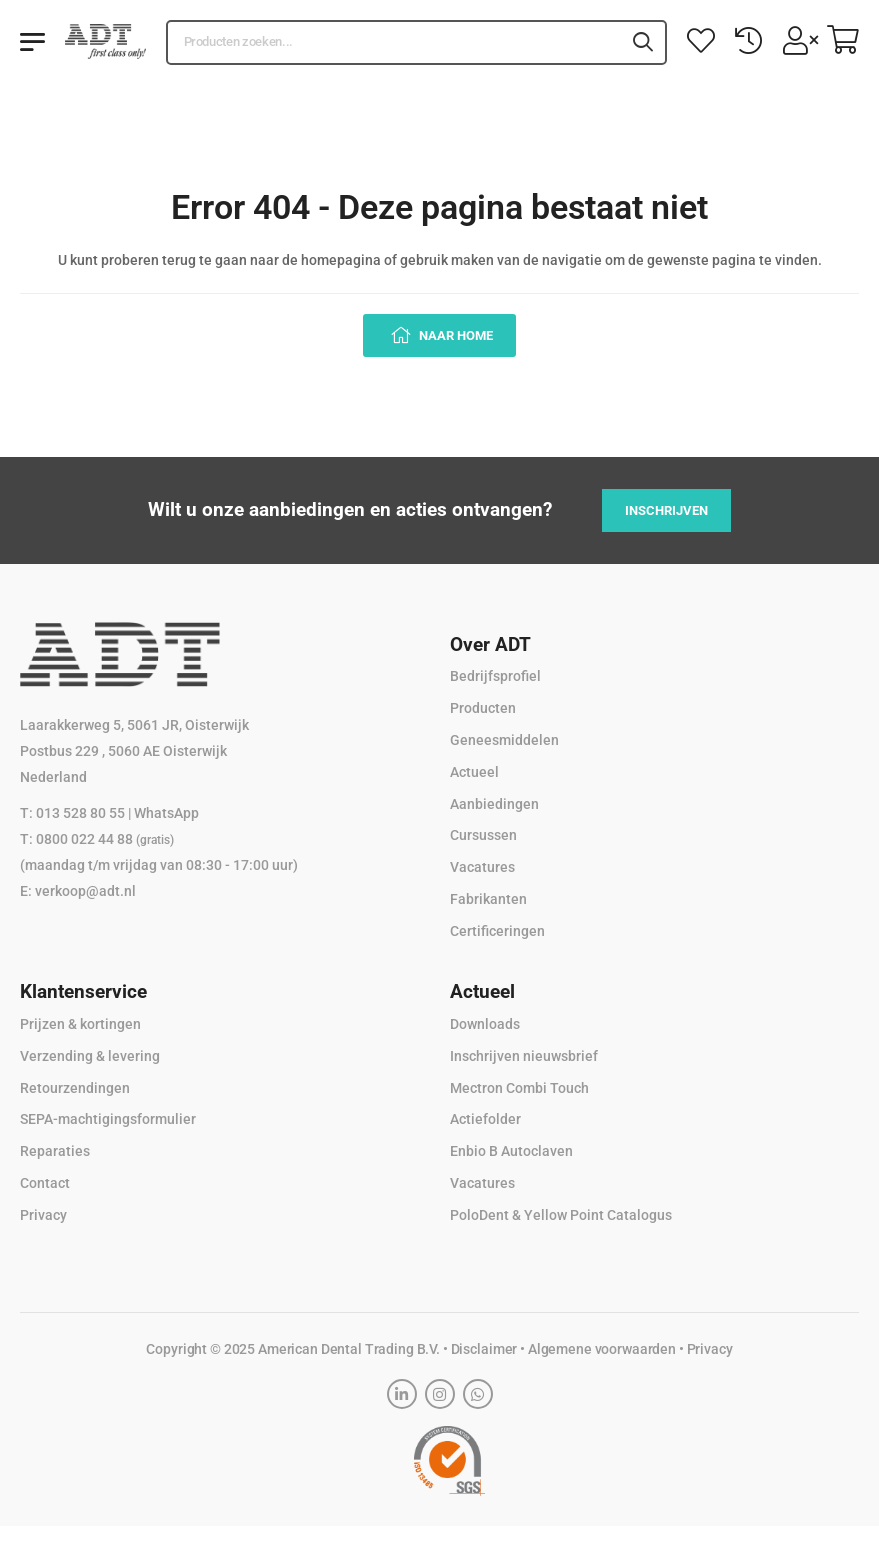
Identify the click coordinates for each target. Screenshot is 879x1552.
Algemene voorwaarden (602, 1349)
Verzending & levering (90, 1056)
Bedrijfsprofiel (495, 676)
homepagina (341, 260)
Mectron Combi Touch (519, 1088)
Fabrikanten (488, 899)
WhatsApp (166, 813)
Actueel (474, 772)
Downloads (485, 1024)
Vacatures (482, 867)
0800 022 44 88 (105, 839)
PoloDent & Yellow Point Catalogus (561, 1215)
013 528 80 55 (80, 813)
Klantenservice (83, 991)
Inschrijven (666, 510)
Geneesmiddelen (504, 740)
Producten (483, 708)
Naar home (454, 335)
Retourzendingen (75, 1088)
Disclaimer (484, 1349)
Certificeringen (497, 931)
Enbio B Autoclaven (511, 1151)
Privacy (43, 1215)
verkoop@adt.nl (85, 891)
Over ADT (490, 644)
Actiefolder (485, 1119)
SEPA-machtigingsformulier (108, 1119)
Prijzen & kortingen (80, 1024)
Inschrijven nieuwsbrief (524, 1056)
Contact (45, 1183)
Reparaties (55, 1151)
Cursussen (483, 835)
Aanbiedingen (494, 804)
